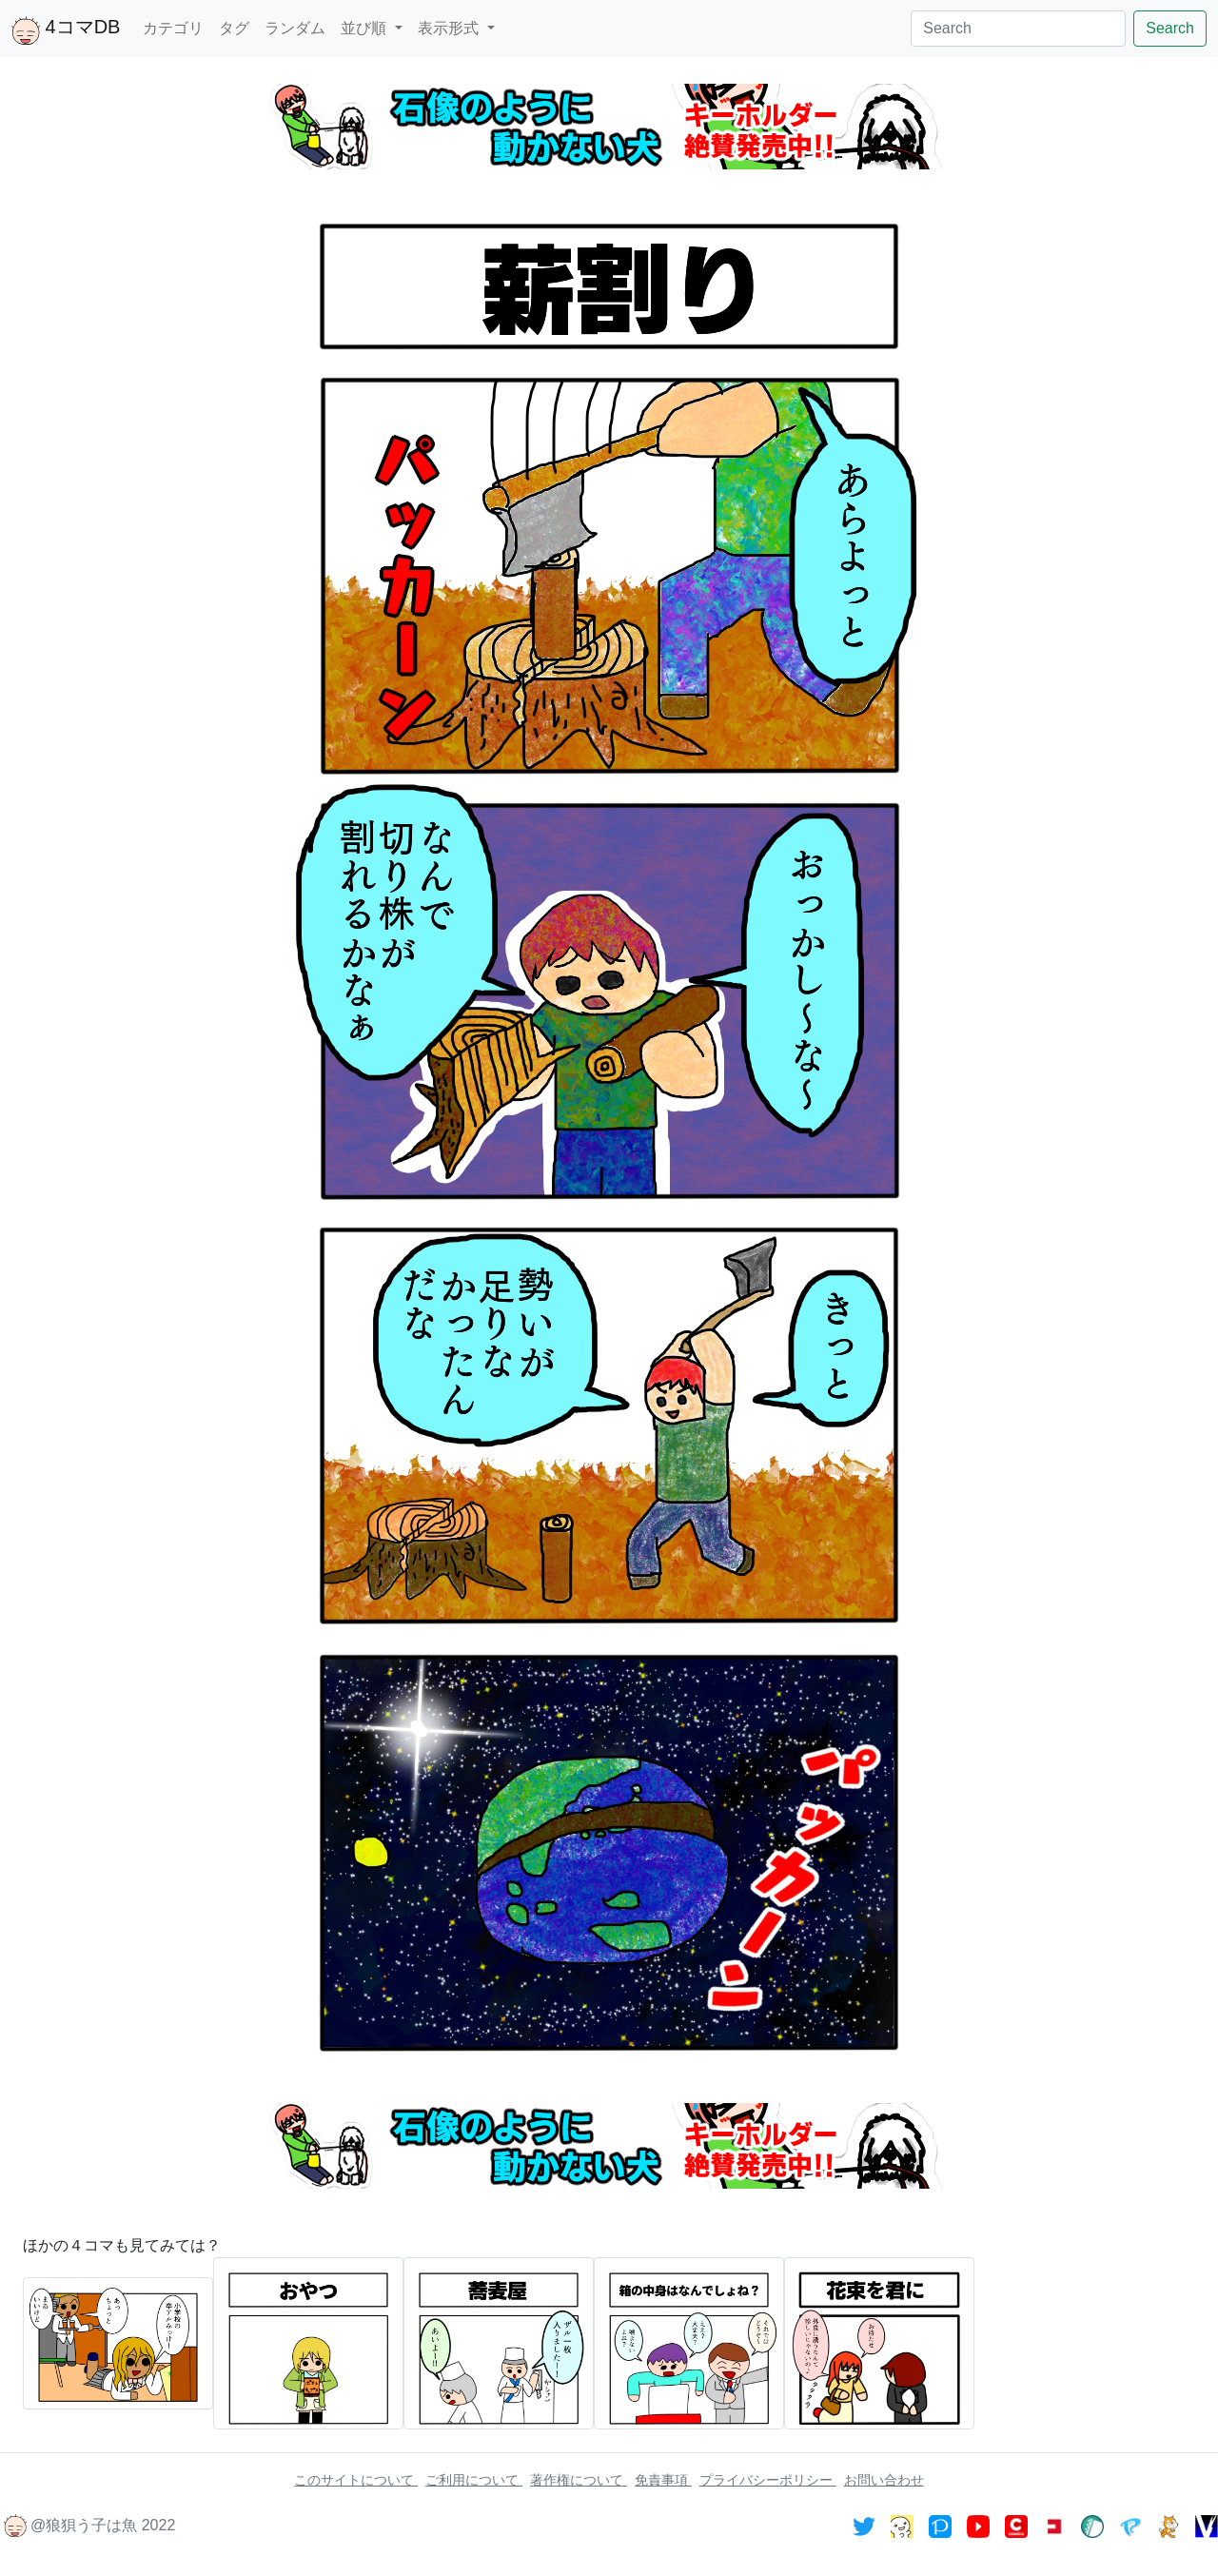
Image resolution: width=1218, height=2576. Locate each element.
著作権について (578, 2480)
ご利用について (473, 2480)
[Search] (1018, 28)
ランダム (295, 28)
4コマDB (65, 30)
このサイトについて (356, 2480)
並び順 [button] (365, 28)
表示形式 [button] (450, 28)
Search (1170, 28)
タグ (234, 28)
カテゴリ (173, 28)
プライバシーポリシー (767, 2480)
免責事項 (663, 2480)
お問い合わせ (884, 2480)
